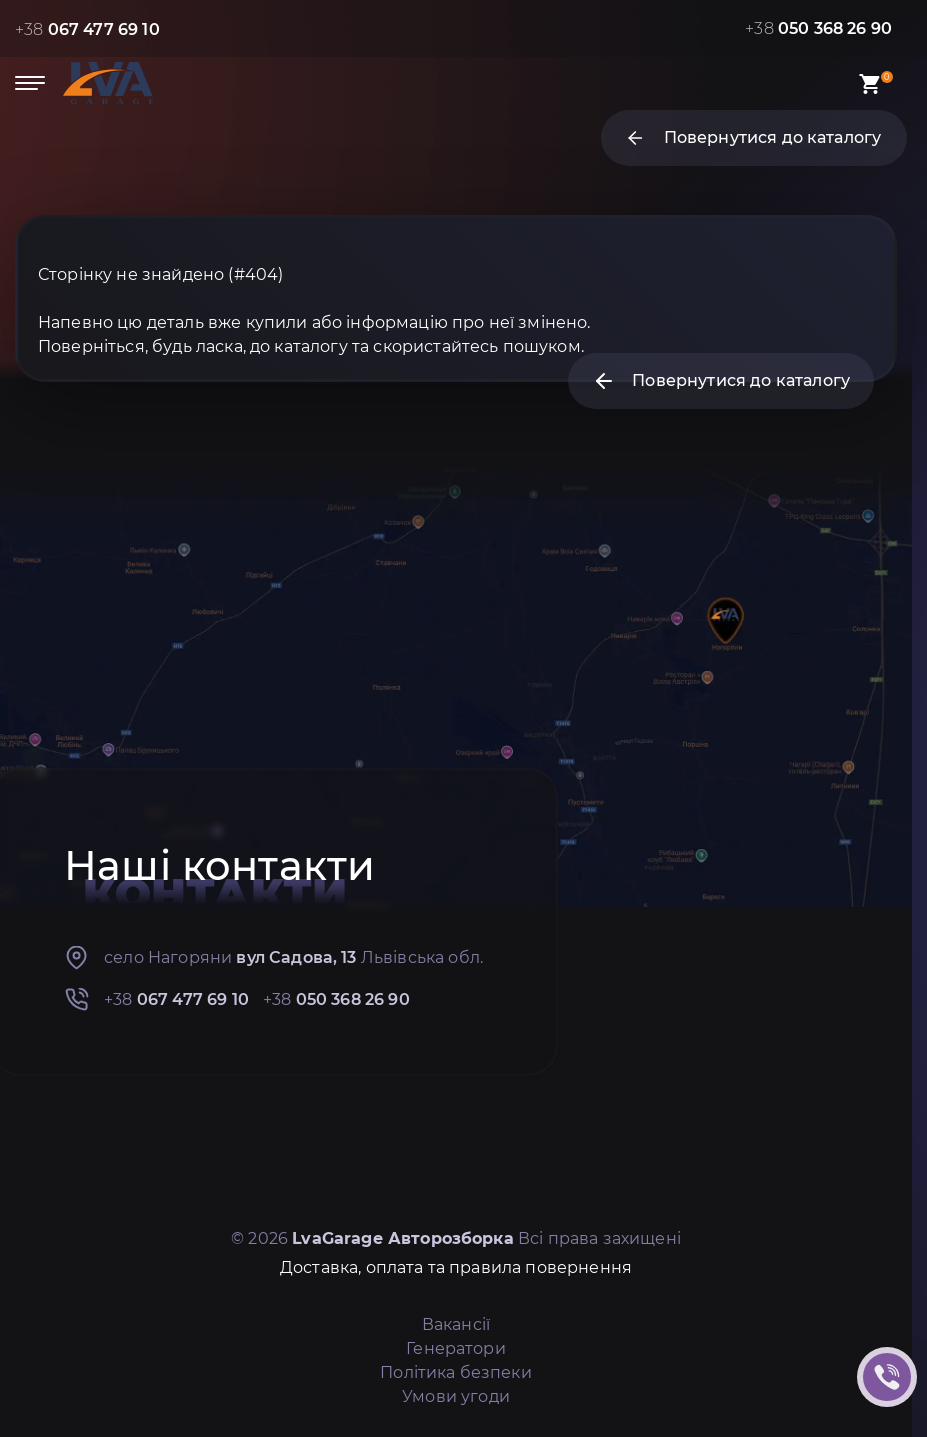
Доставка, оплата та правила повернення (456, 1267)
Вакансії (456, 1324)
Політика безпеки (456, 1372)
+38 (87, 29)
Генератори (456, 1348)
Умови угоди (456, 1396)
